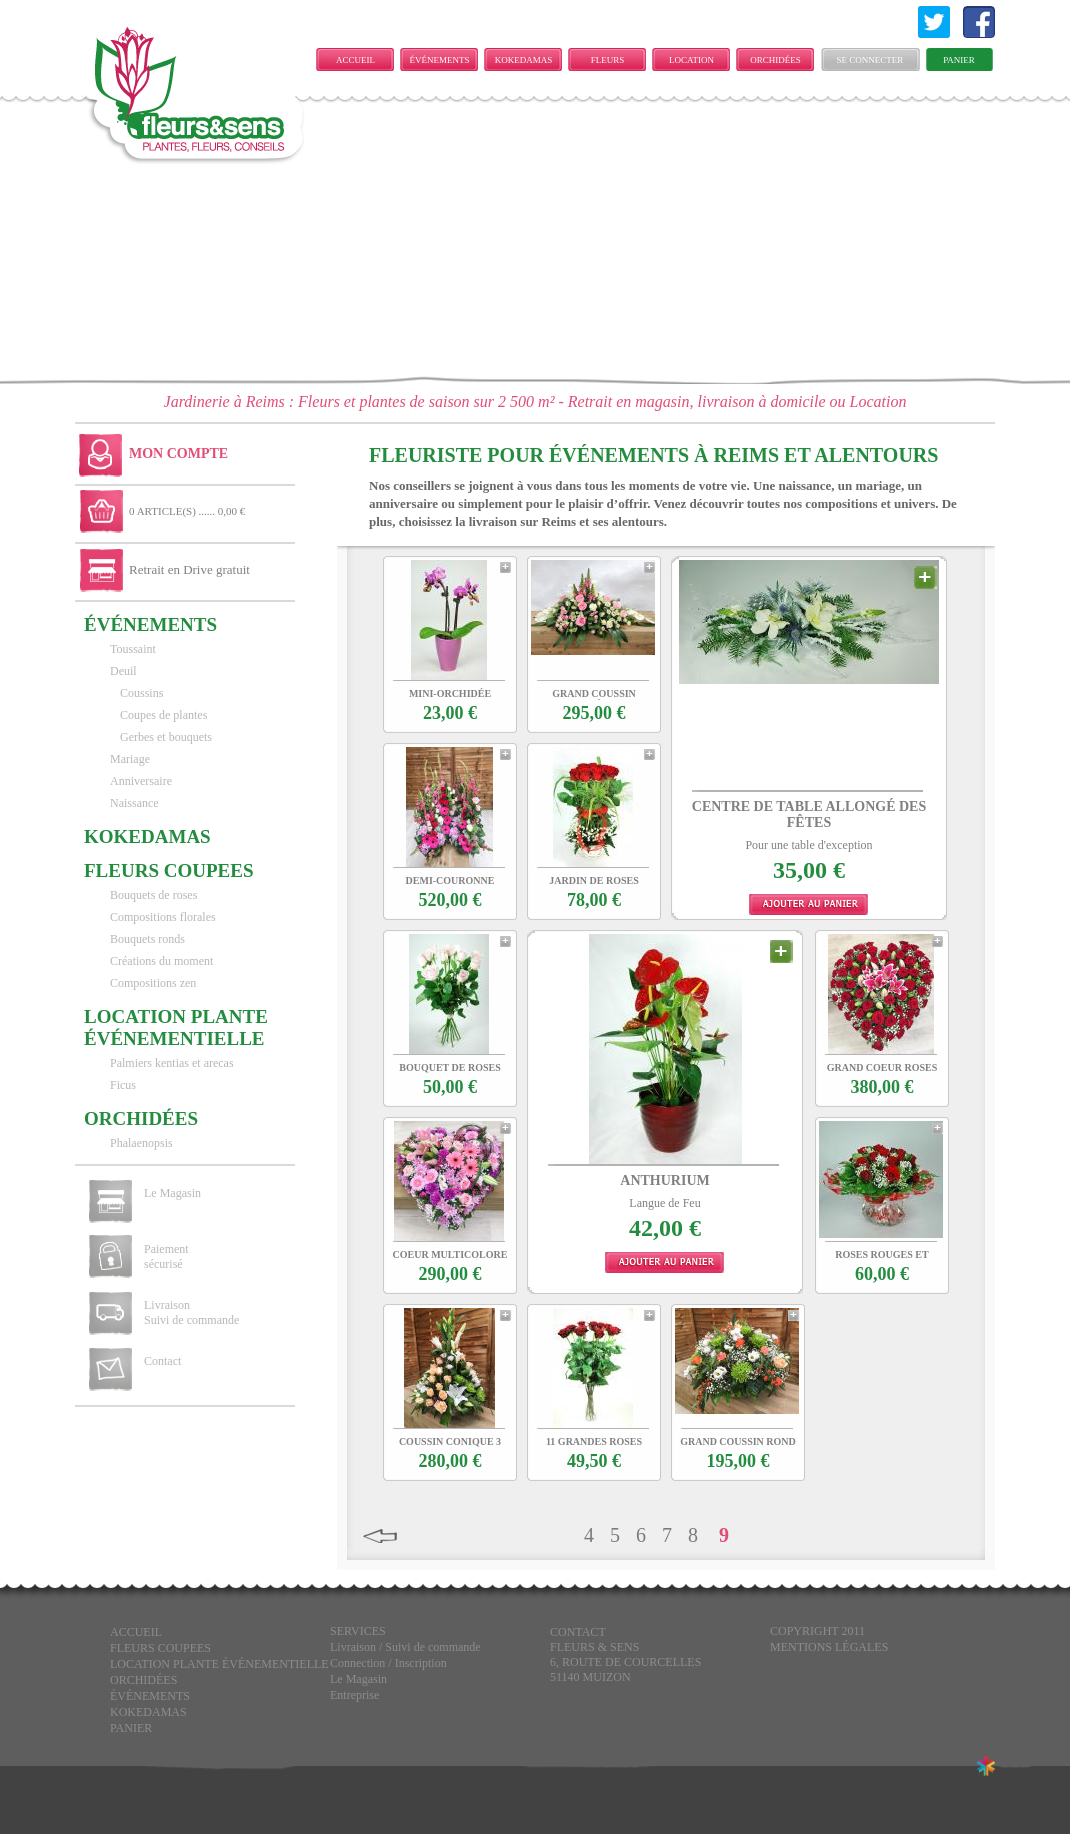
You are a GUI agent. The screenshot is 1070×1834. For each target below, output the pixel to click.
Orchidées (775, 60)
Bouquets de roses (153, 895)
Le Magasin (172, 1193)
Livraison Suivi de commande (191, 1312)
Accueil (355, 60)
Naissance (134, 803)
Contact (162, 1361)
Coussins (141, 693)
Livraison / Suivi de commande (405, 1647)
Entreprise (354, 1695)
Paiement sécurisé (166, 1256)
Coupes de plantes (163, 715)
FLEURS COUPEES (607, 63)
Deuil (123, 671)
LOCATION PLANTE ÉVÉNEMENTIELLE (696, 63)
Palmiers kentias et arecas (172, 1063)
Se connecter (870, 60)
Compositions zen (153, 983)
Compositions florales (163, 917)
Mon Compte (178, 453)
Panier (959, 60)
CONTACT (578, 1632)
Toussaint (133, 649)
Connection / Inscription (388, 1663)
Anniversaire (141, 781)
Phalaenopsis (141, 1143)
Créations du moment (161, 961)
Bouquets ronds (147, 939)
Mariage (130, 759)
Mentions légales (829, 1647)
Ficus (123, 1085)
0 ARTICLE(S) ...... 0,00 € (187, 511)
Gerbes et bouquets (166, 737)
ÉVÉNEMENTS (440, 60)
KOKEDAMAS (524, 60)
